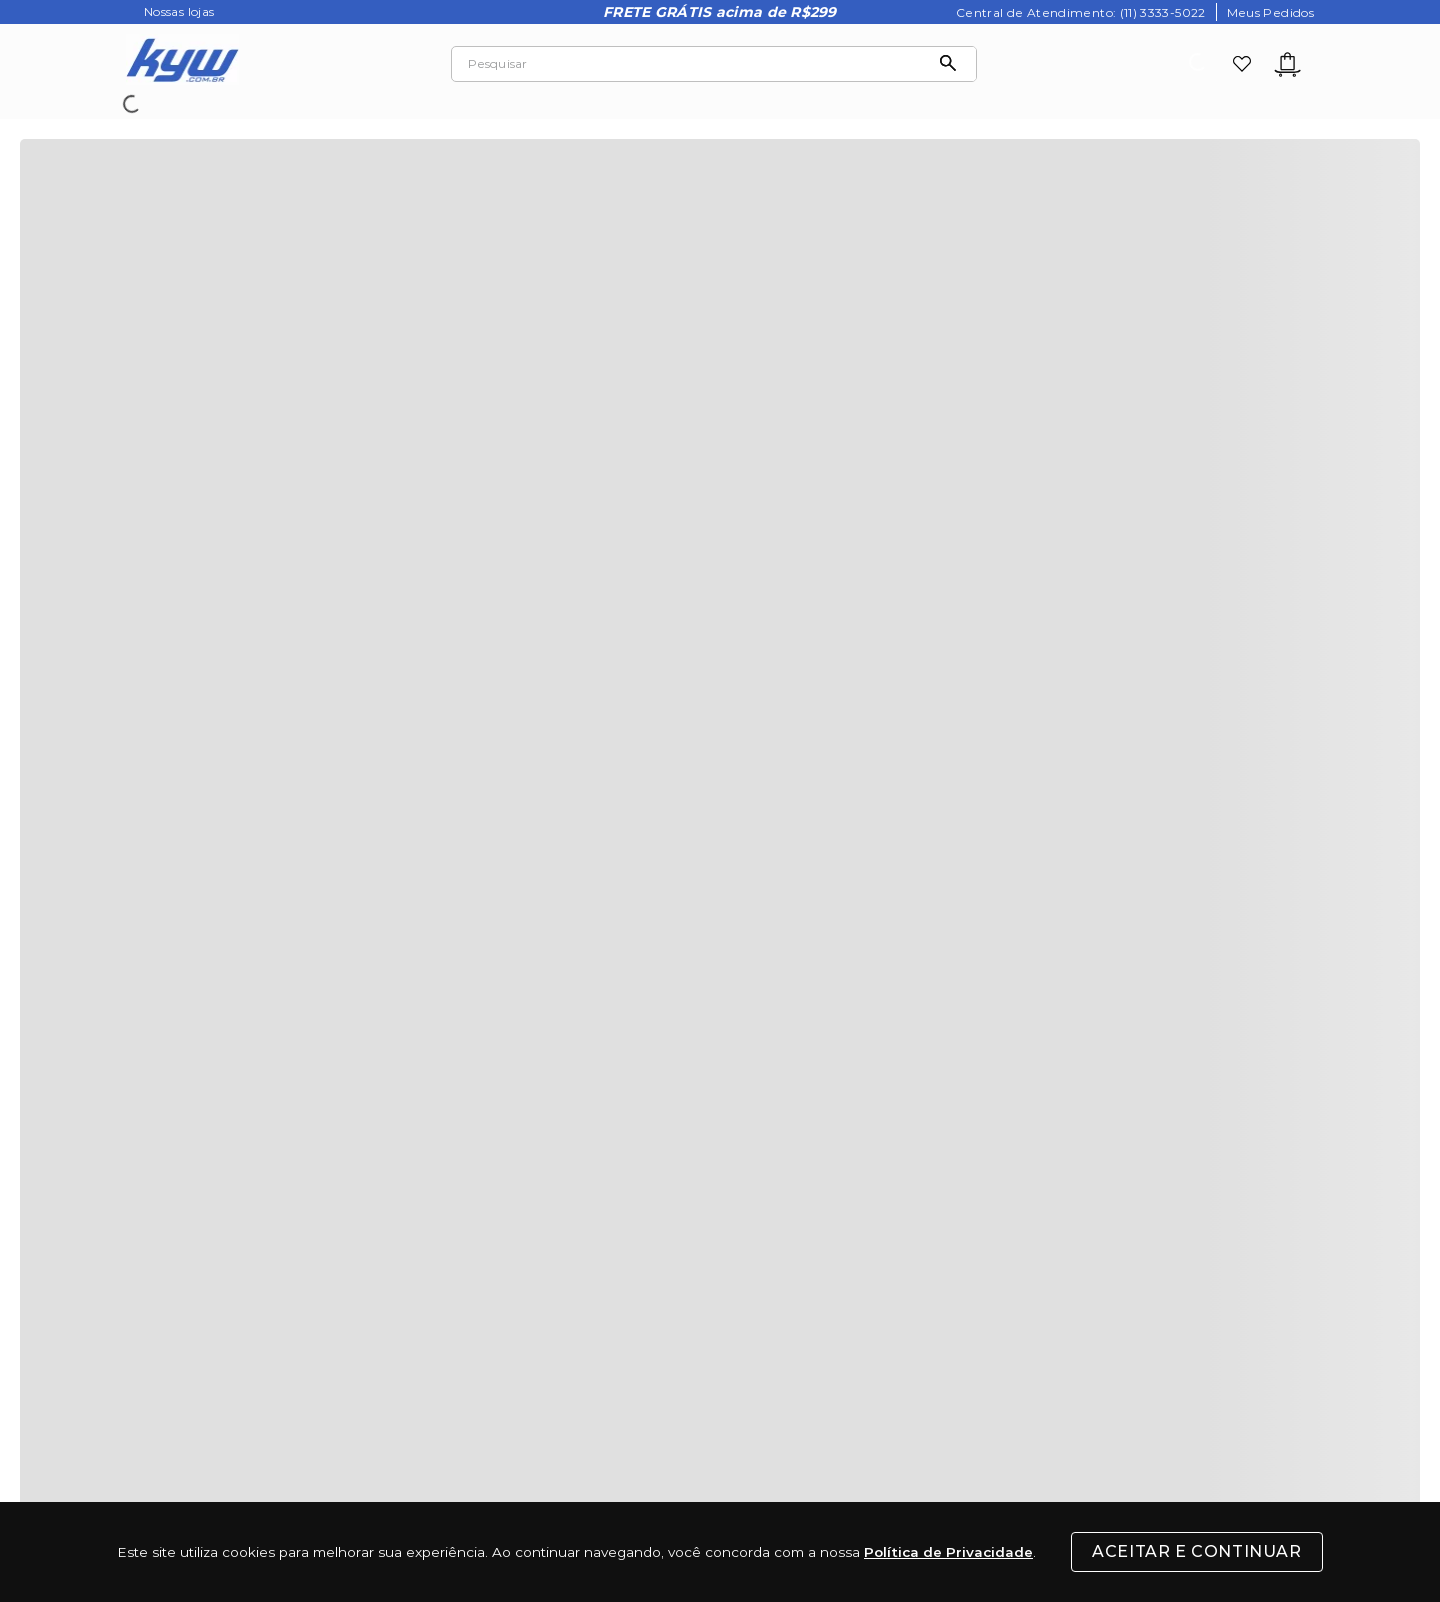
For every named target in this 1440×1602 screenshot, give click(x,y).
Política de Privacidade (948, 1552)
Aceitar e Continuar (1196, 1551)
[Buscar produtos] (953, 64)
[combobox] (714, 64)
